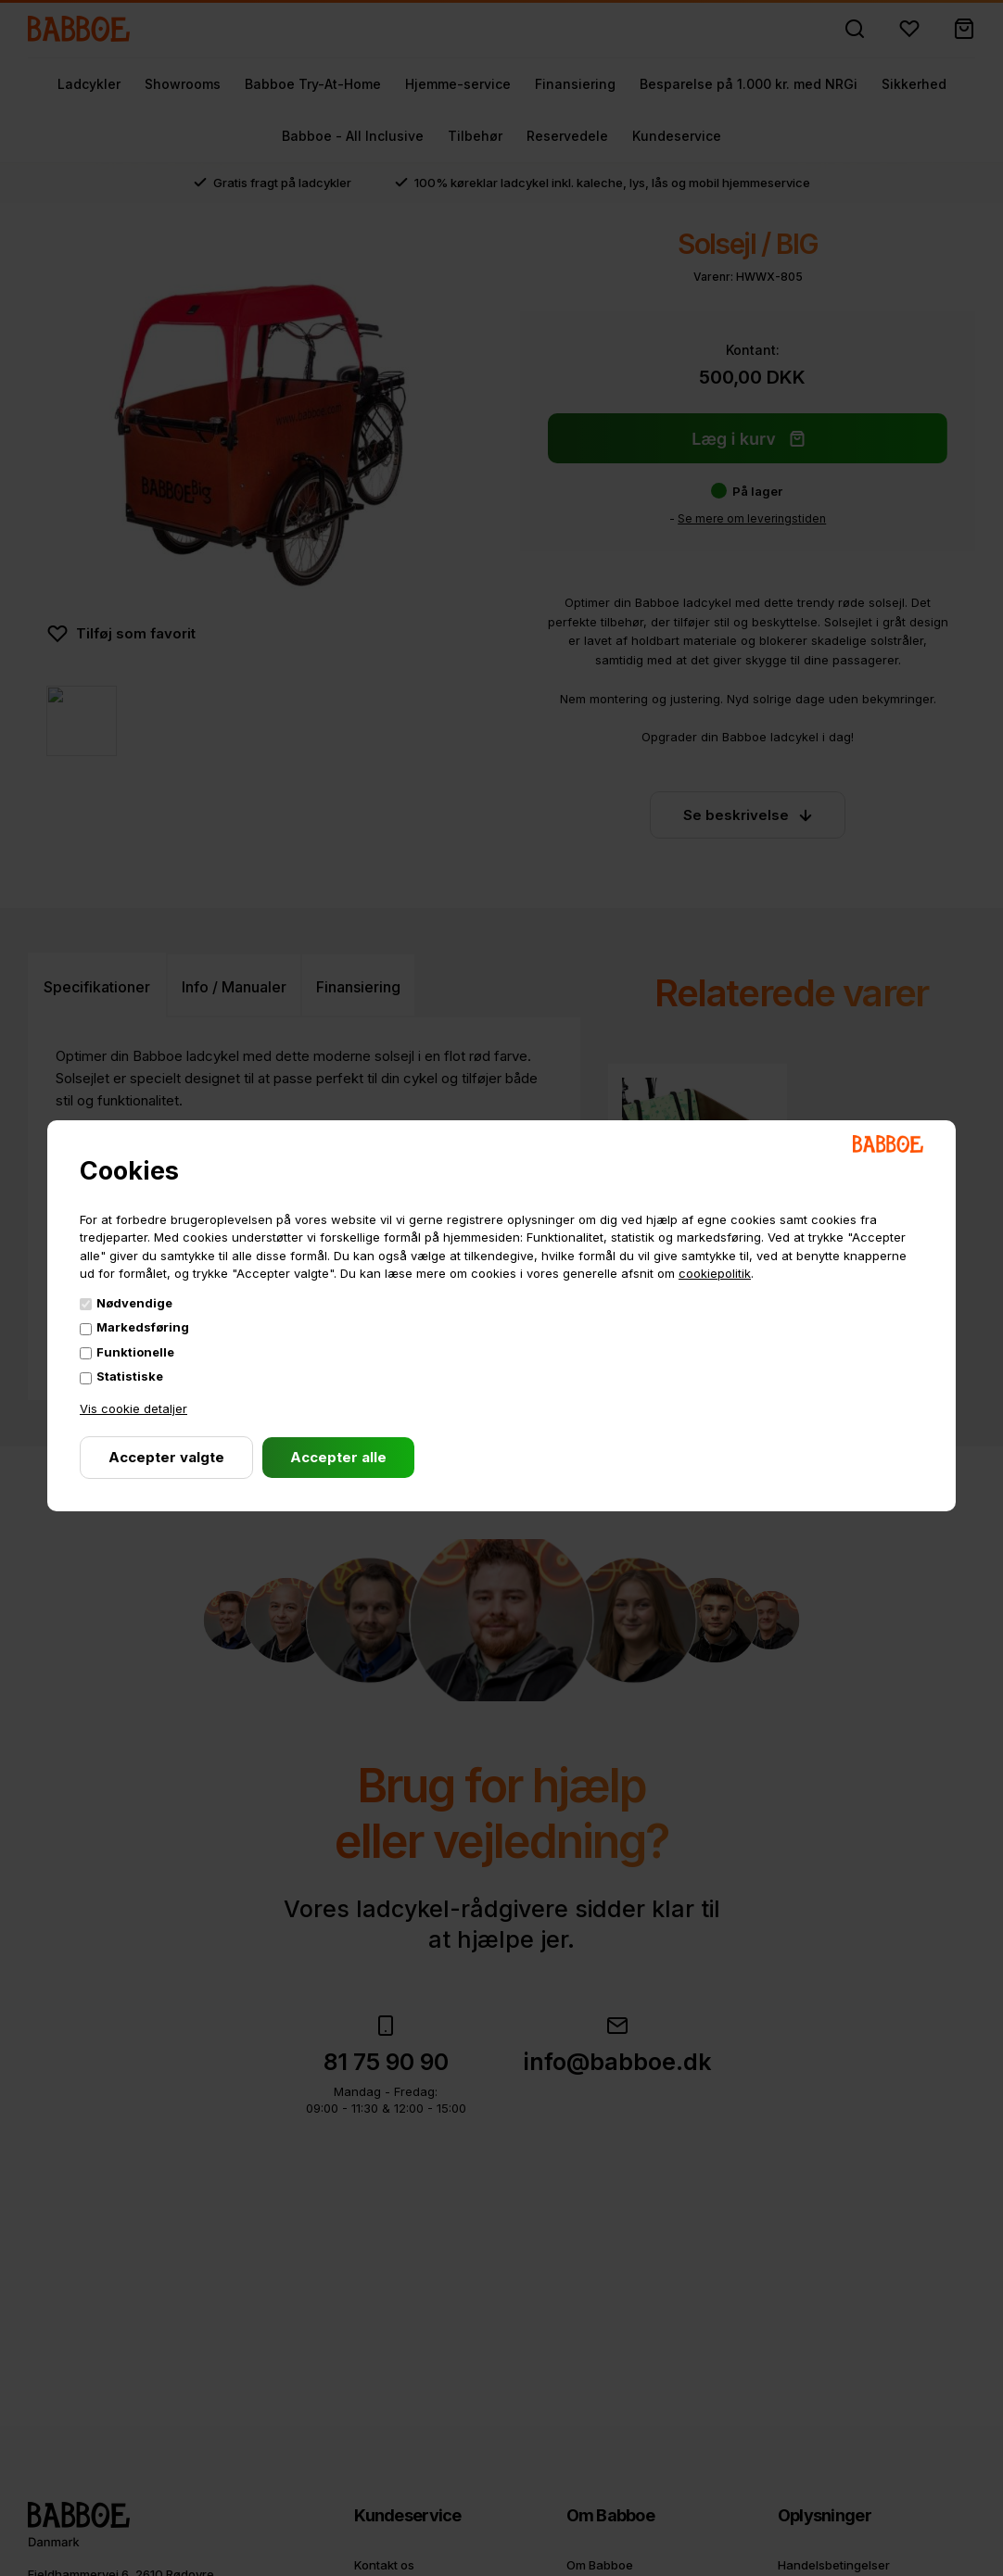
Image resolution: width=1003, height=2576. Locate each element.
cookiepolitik (715, 1273)
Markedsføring (142, 1327)
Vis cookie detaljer (133, 1408)
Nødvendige (134, 1302)
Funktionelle (135, 1352)
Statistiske (129, 1376)
